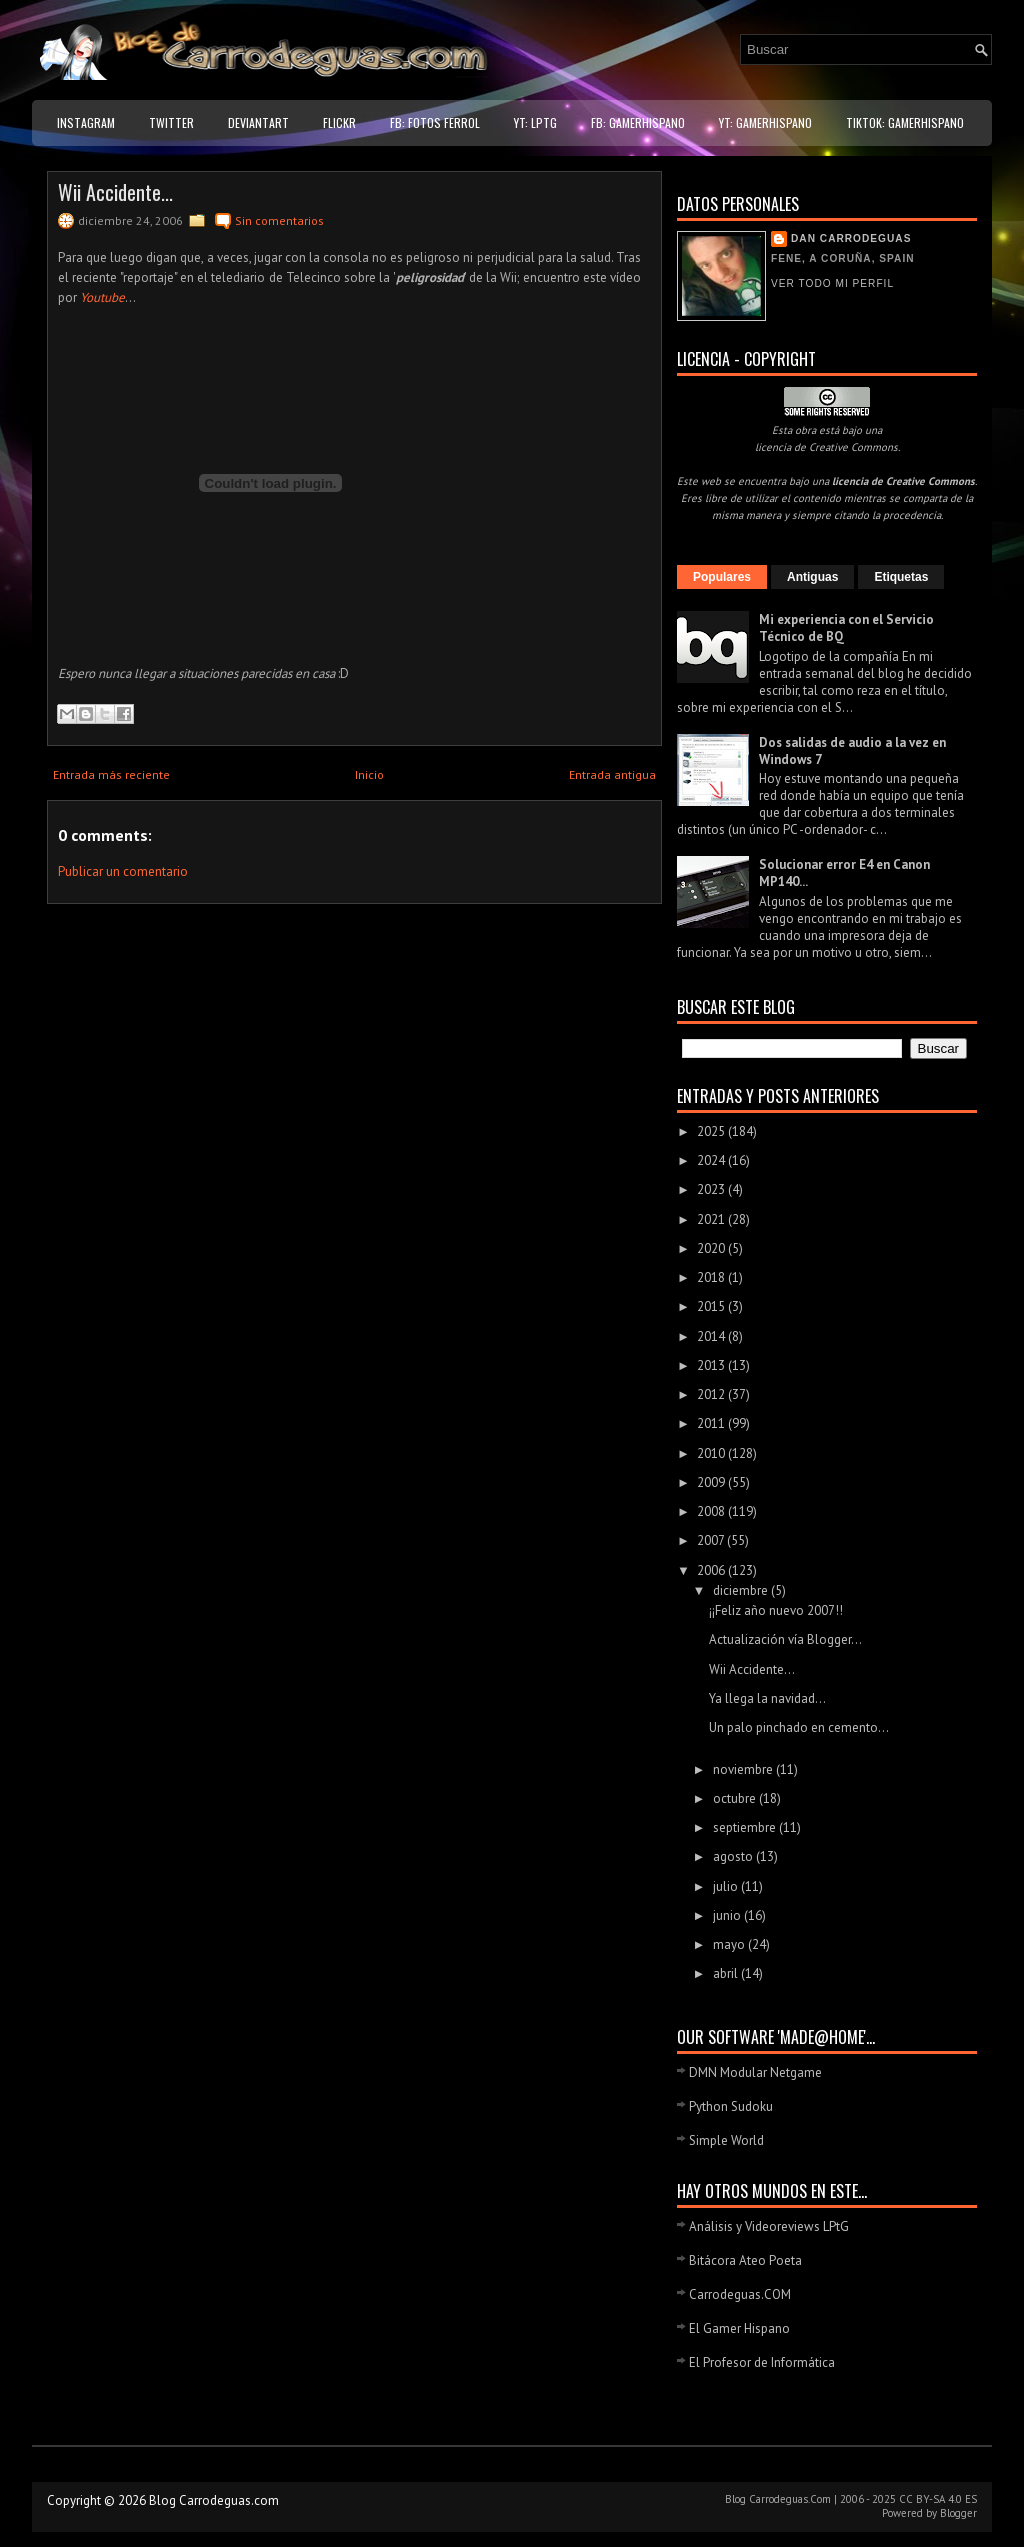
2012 (712, 1394)
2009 (712, 1482)
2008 (712, 1511)
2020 (712, 1248)
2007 (712, 1540)
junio (728, 1915)
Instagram (86, 122)
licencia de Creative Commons (826, 447)
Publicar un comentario (123, 871)
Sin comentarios (279, 220)
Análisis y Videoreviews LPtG (769, 2226)
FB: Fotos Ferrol (435, 122)
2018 (712, 1277)
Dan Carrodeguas (851, 238)
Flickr (339, 122)
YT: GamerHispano (765, 122)
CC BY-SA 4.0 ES (938, 2499)
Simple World (726, 2140)
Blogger (958, 2513)
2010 (712, 1453)
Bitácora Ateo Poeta (745, 2260)
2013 (712, 1365)
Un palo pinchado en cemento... (799, 1727)
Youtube (102, 297)
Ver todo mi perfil (832, 283)
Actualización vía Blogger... (785, 1639)
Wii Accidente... (115, 192)
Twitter (171, 122)
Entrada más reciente (111, 774)
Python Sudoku (731, 2106)
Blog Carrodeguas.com (214, 2500)
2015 (712, 1306)
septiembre (746, 1827)
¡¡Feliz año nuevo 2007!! (776, 1610)
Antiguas (812, 577)
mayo (730, 1944)
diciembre (742, 1590)
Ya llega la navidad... (767, 1698)
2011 (712, 1423)
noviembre (744, 1769)
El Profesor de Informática (762, 2362)
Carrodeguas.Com (790, 2499)
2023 (712, 1189)
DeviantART (258, 122)
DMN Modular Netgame (755, 2072)
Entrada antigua (612, 774)
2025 (712, 1131)
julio (727, 1886)
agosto (734, 1856)
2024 (712, 1160)
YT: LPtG (535, 122)
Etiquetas (901, 577)
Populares (722, 577)
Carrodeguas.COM (740, 2294)
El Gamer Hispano (739, 2328)
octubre (736, 1798)
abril (727, 1973)
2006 (712, 1570)
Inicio (369, 774)
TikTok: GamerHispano (905, 122)
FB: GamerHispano (638, 122)
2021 (712, 1219)
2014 (712, 1336)
